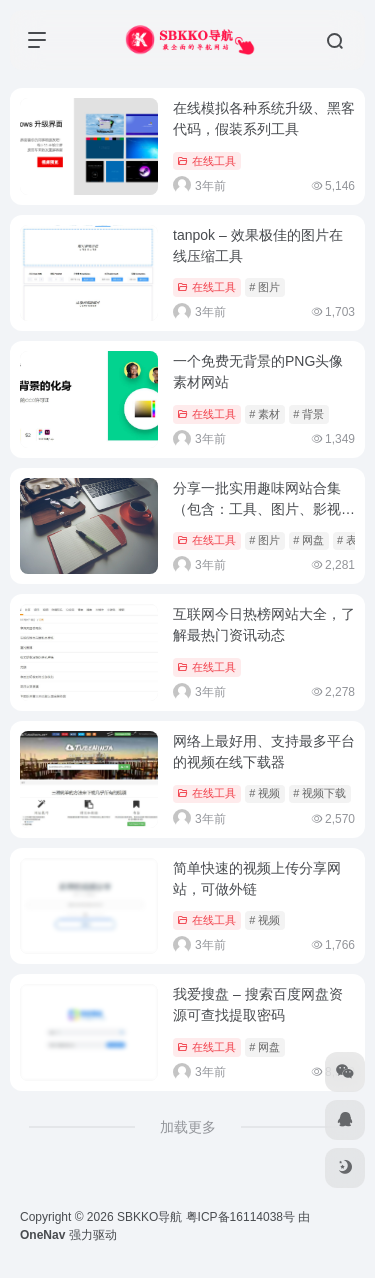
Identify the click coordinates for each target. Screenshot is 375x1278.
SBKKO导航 (149, 1217)
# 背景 (308, 414)
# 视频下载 (319, 793)
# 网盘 (308, 540)
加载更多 (188, 1127)
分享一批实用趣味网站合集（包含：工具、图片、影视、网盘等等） (264, 509)
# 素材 (264, 414)
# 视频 (264, 793)
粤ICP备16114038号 (240, 1217)
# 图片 (264, 287)
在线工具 (206, 161)
